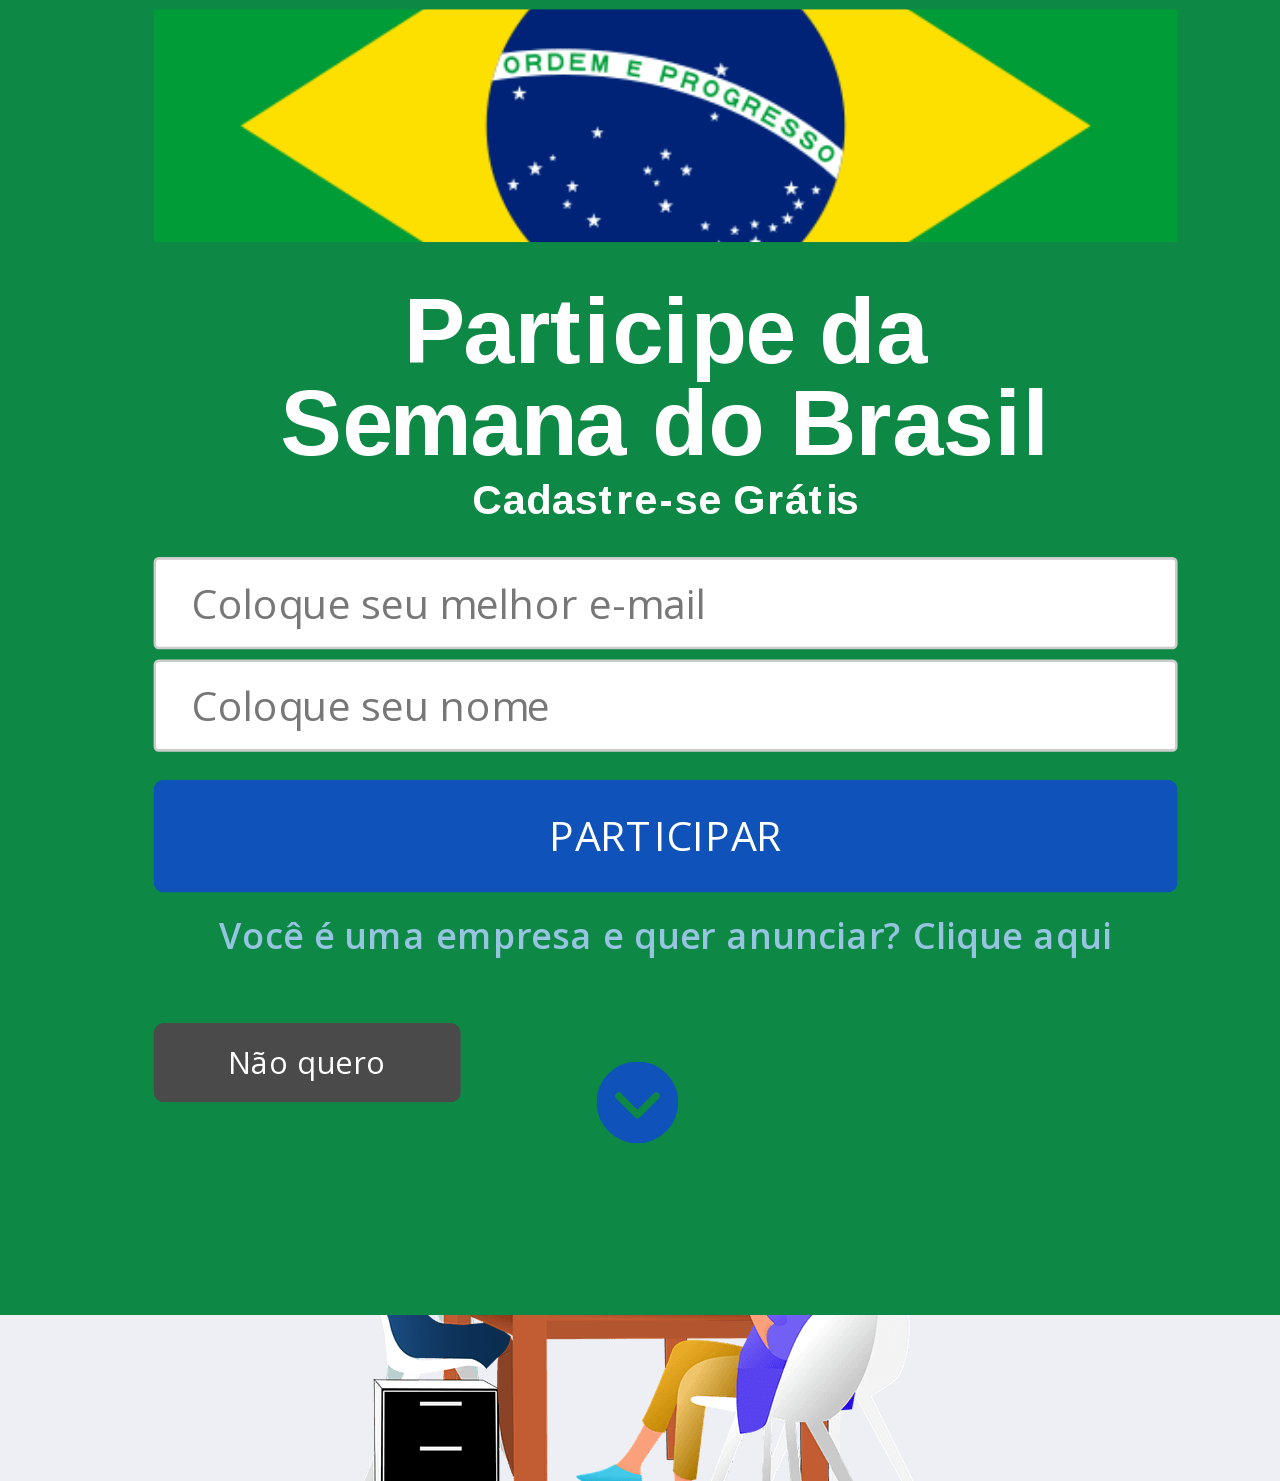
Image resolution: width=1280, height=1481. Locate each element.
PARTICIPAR (665, 549)
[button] (666, 212)
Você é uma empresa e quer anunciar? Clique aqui (665, 647)
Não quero (307, 775)
